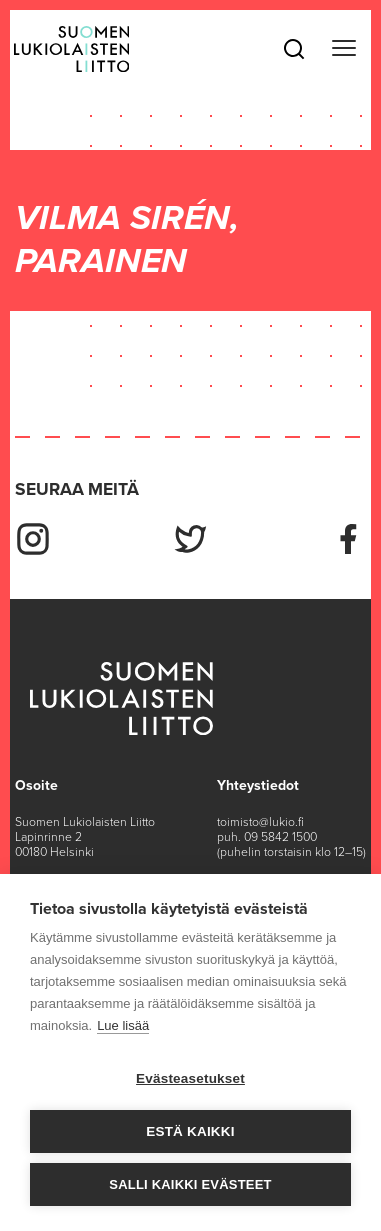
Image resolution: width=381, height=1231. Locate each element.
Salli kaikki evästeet (190, 1184)
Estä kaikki (190, 1131)
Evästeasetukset (190, 1078)
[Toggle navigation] (343, 49)
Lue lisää (123, 1025)
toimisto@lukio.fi (260, 822)
